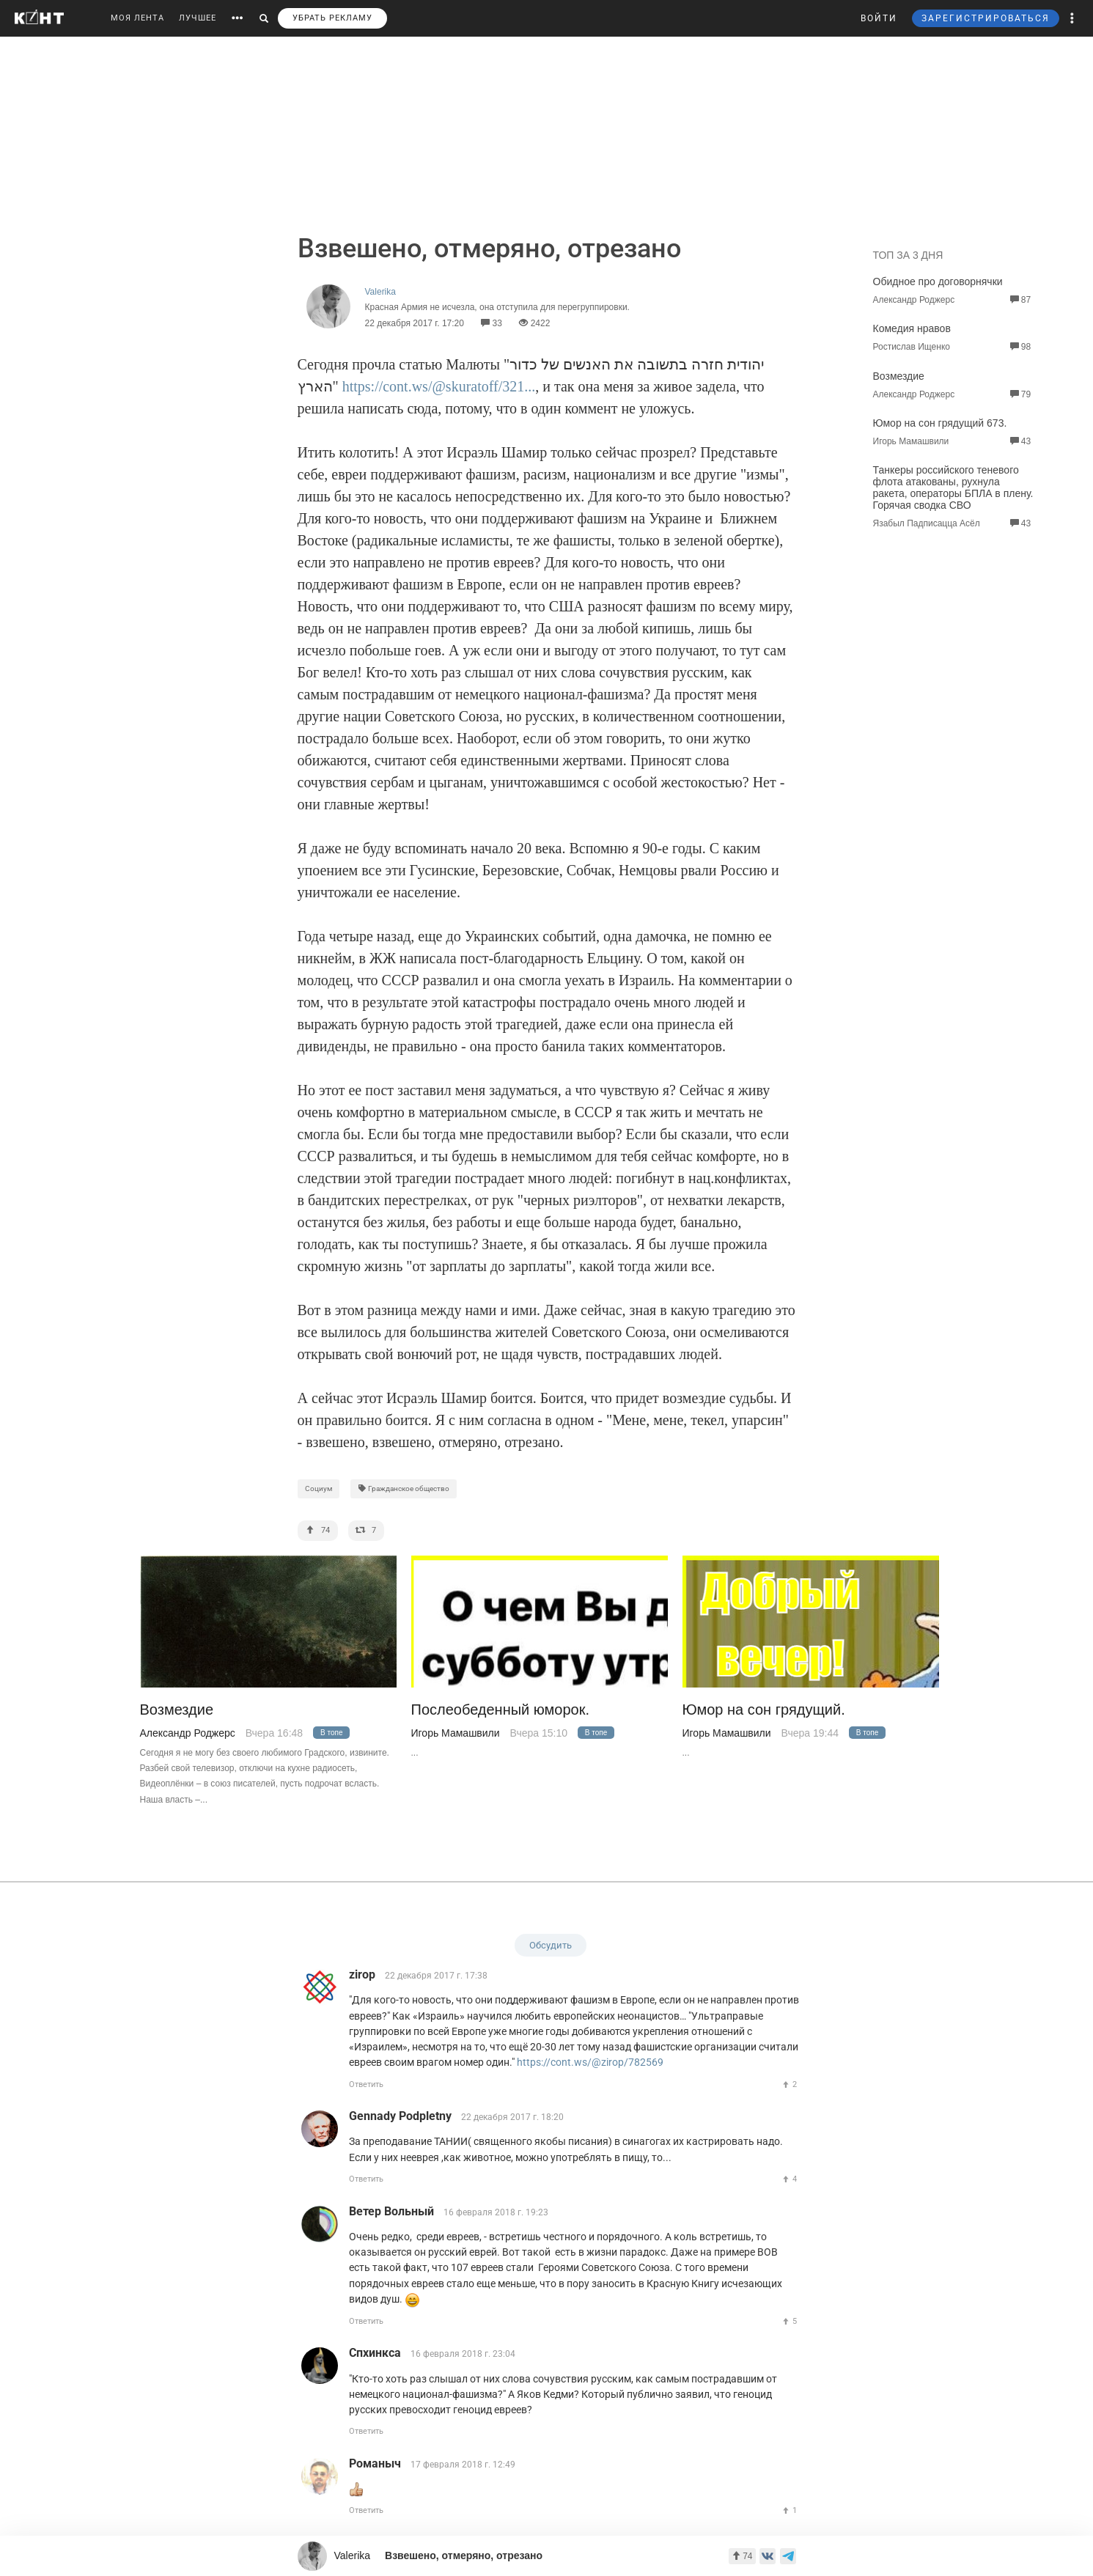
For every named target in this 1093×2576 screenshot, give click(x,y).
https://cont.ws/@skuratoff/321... (439, 386)
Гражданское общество (404, 1488)
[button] (1072, 18)
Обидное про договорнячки (938, 281)
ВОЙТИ (879, 18)
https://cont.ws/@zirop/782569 (590, 2062)
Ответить (366, 2084)
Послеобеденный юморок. (500, 1710)
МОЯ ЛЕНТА (137, 18)
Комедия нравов (912, 328)
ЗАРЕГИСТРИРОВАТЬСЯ (985, 18)
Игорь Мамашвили (455, 1733)
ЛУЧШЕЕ (197, 18)
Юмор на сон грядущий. (763, 1710)
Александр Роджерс (187, 1733)
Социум (318, 1488)
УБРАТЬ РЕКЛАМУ (332, 18)
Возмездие (898, 376)
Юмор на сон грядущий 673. (940, 423)
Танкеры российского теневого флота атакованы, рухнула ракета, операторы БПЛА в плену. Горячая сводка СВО (953, 487)
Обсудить (550, 1945)
